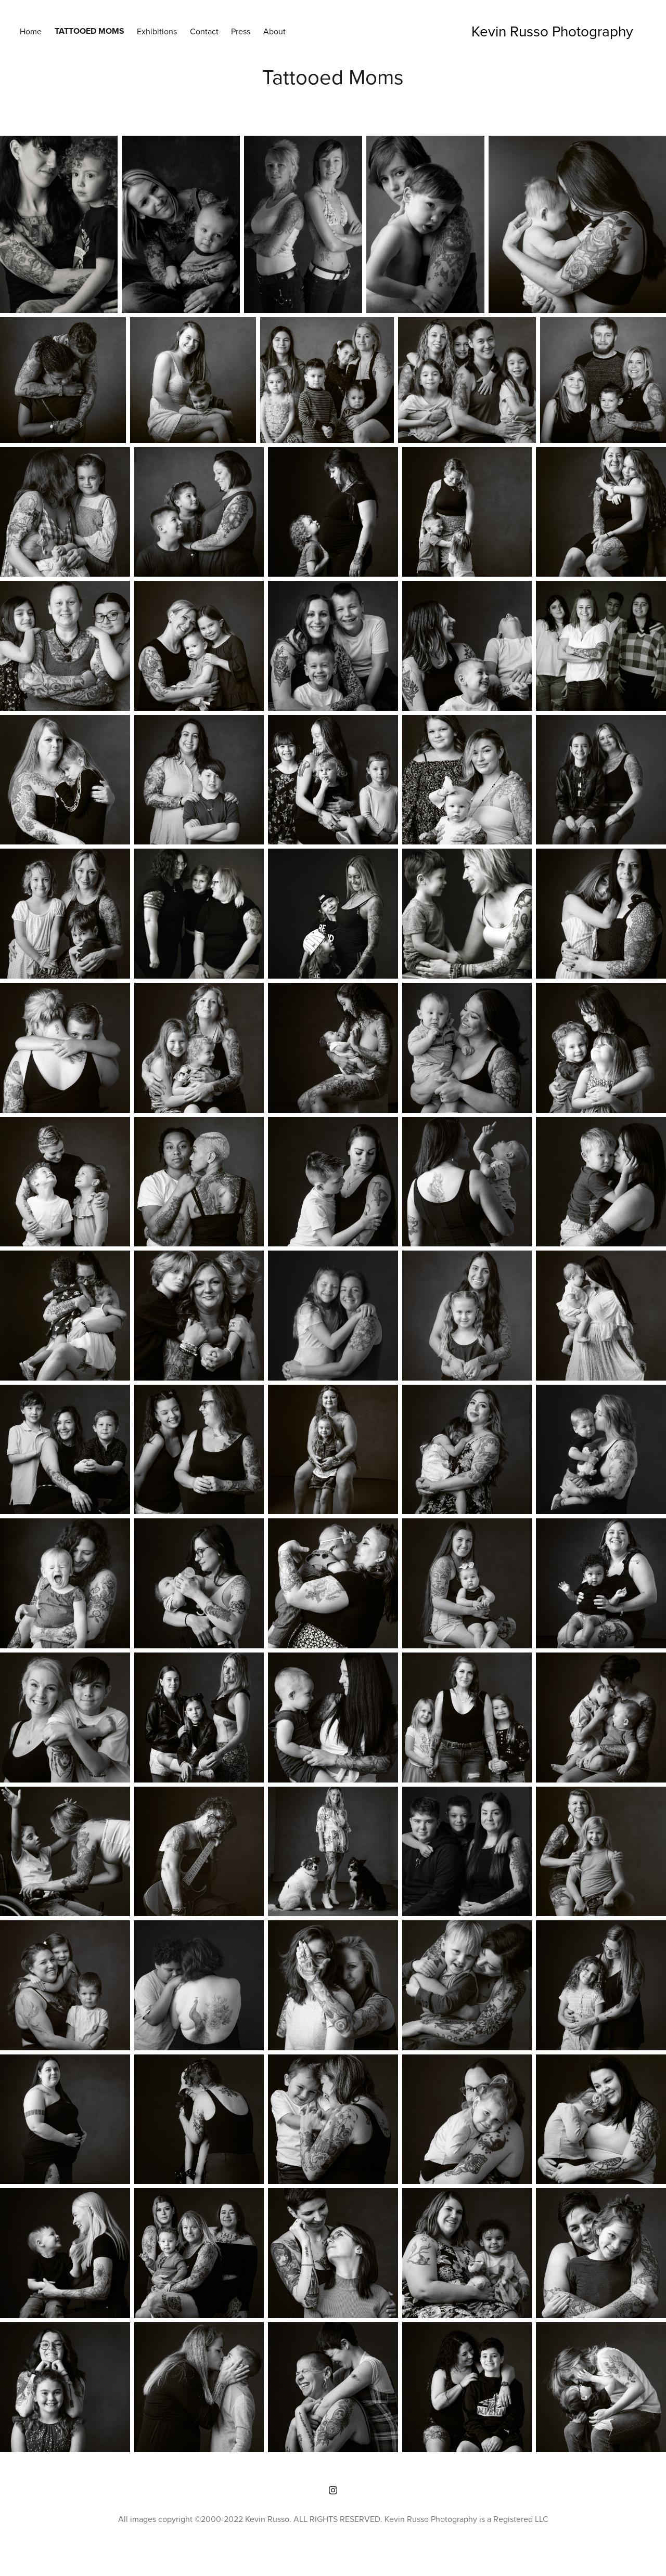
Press (240, 31)
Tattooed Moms (89, 31)
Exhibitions (157, 31)
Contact (204, 31)
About (274, 31)
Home (31, 31)
